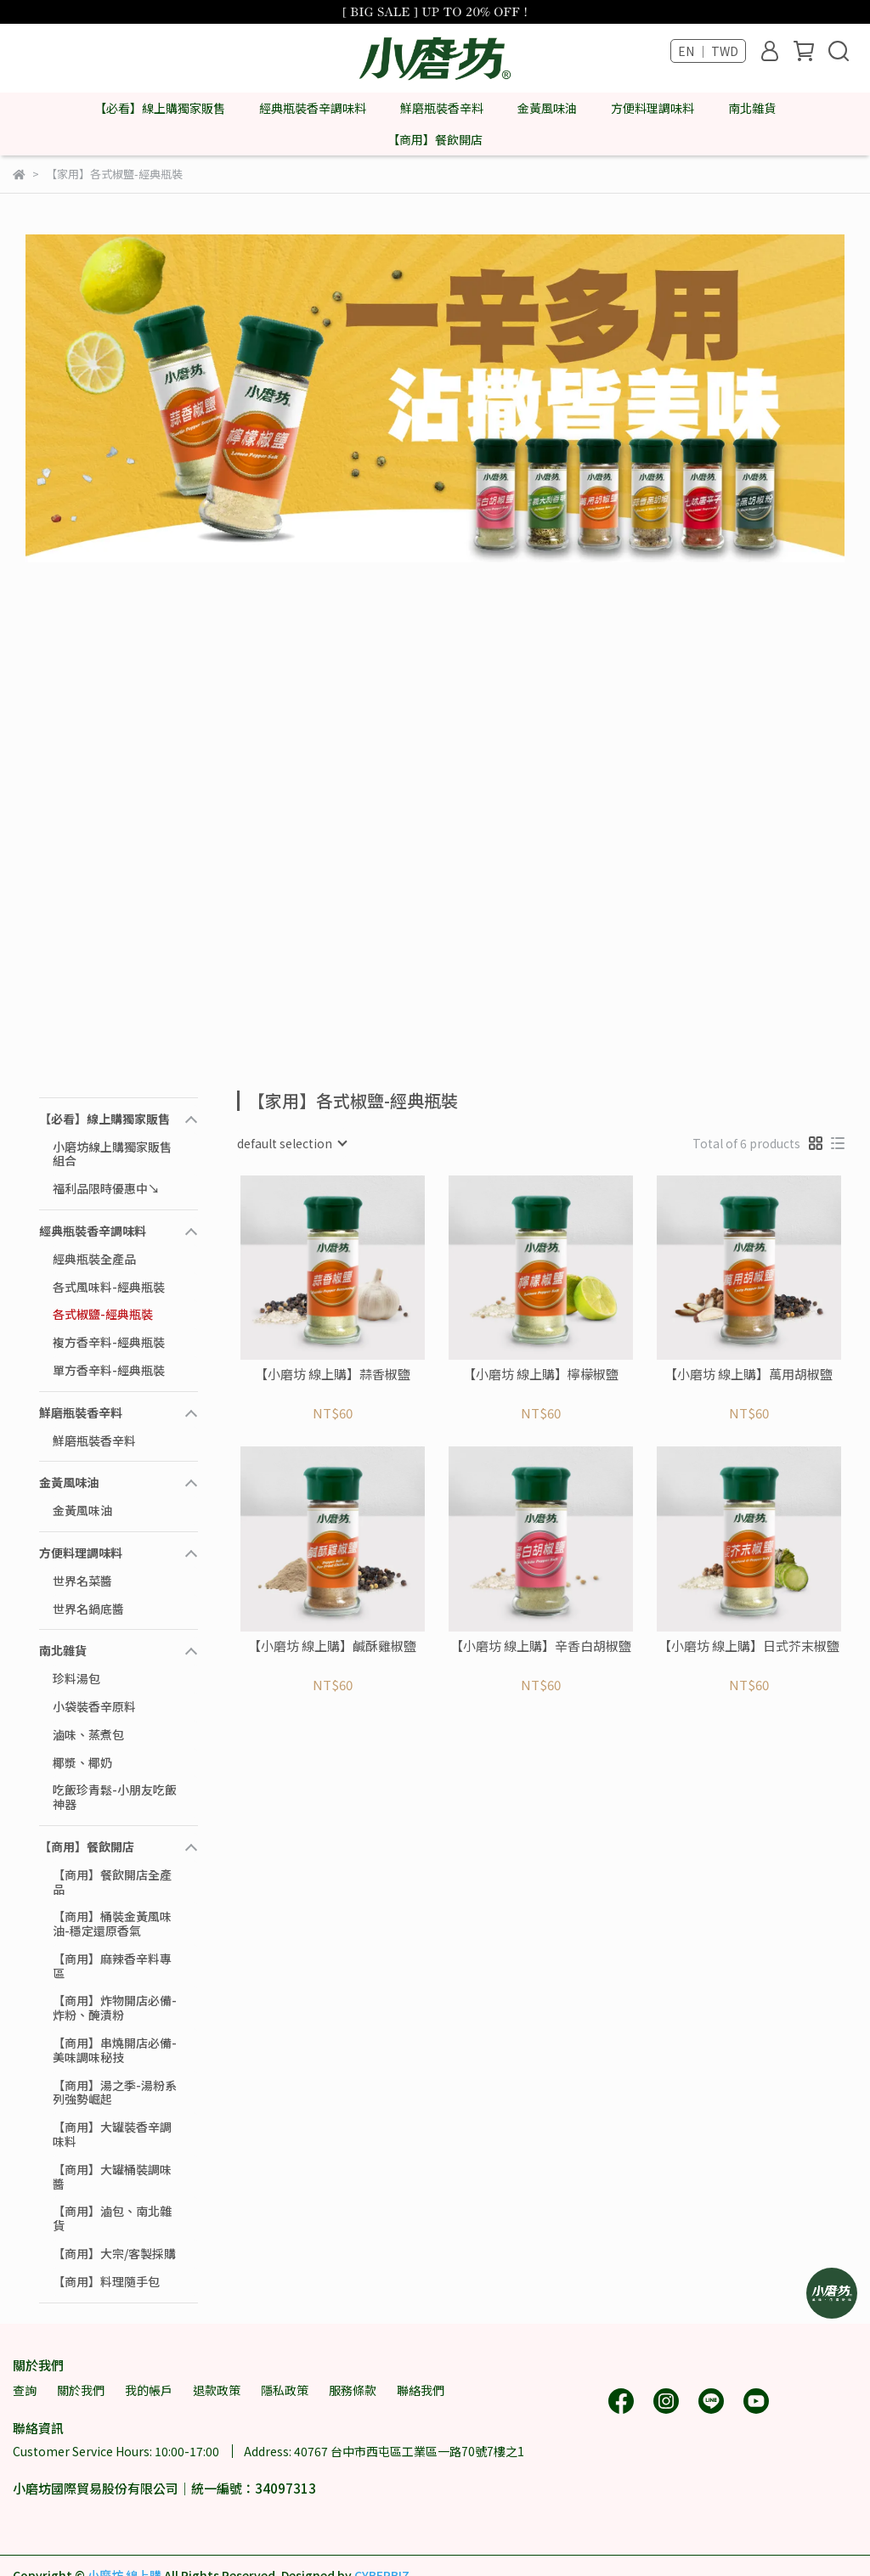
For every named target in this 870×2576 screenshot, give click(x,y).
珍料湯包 (76, 1678)
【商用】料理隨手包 (106, 2281)
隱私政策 (284, 2390)
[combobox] (291, 1143)
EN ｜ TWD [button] (708, 51)
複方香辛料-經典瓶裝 (109, 1341)
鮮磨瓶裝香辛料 (94, 1440)
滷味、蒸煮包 (88, 1734)
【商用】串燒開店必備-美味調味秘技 (115, 2050)
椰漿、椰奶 (82, 1762)
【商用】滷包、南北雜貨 (112, 2218)
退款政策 (216, 2390)
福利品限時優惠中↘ (106, 1188)
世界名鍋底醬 (88, 1608)
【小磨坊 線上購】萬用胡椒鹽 (748, 1375)
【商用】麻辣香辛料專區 (112, 1965)
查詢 (25, 2390)
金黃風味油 (82, 1510)
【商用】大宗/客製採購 (114, 2253)
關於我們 (81, 2390)
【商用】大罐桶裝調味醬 (112, 2176)
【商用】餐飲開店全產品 (112, 1881)
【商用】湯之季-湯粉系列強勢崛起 (115, 2092)
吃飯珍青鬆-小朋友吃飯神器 (115, 1796)
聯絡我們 (420, 2390)
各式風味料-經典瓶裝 (109, 1286)
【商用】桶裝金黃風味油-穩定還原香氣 (112, 1923)
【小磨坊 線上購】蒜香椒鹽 (332, 1375)
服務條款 (352, 2390)
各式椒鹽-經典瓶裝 (103, 1313)
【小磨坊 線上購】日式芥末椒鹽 (748, 1646)
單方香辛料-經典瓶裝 (109, 1369)
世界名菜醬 (82, 1580)
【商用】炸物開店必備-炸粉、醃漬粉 (115, 2007)
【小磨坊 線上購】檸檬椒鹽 (541, 1375)
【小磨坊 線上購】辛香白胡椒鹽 (540, 1646)
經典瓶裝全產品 (94, 1258)
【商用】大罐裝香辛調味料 (112, 2134)
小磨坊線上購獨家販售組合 (112, 1154)
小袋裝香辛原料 (94, 1706)
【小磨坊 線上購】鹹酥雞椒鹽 (332, 1646)
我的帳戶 (148, 2390)
